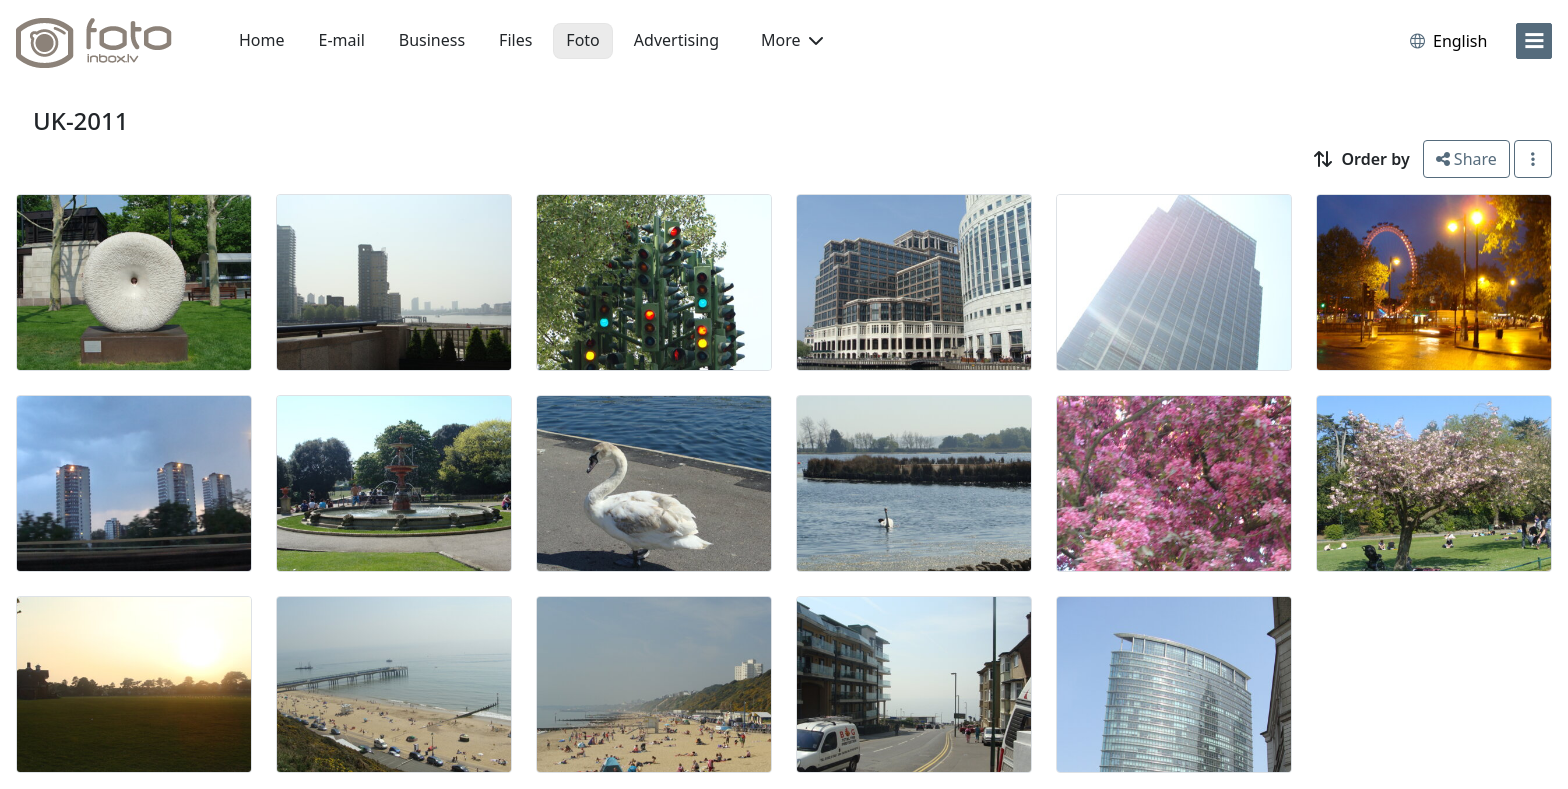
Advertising (676, 40)
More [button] (792, 40)
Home (262, 40)
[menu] (1534, 41)
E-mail (342, 40)
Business (432, 40)
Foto (582, 40)
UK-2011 (81, 120)
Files (515, 40)
